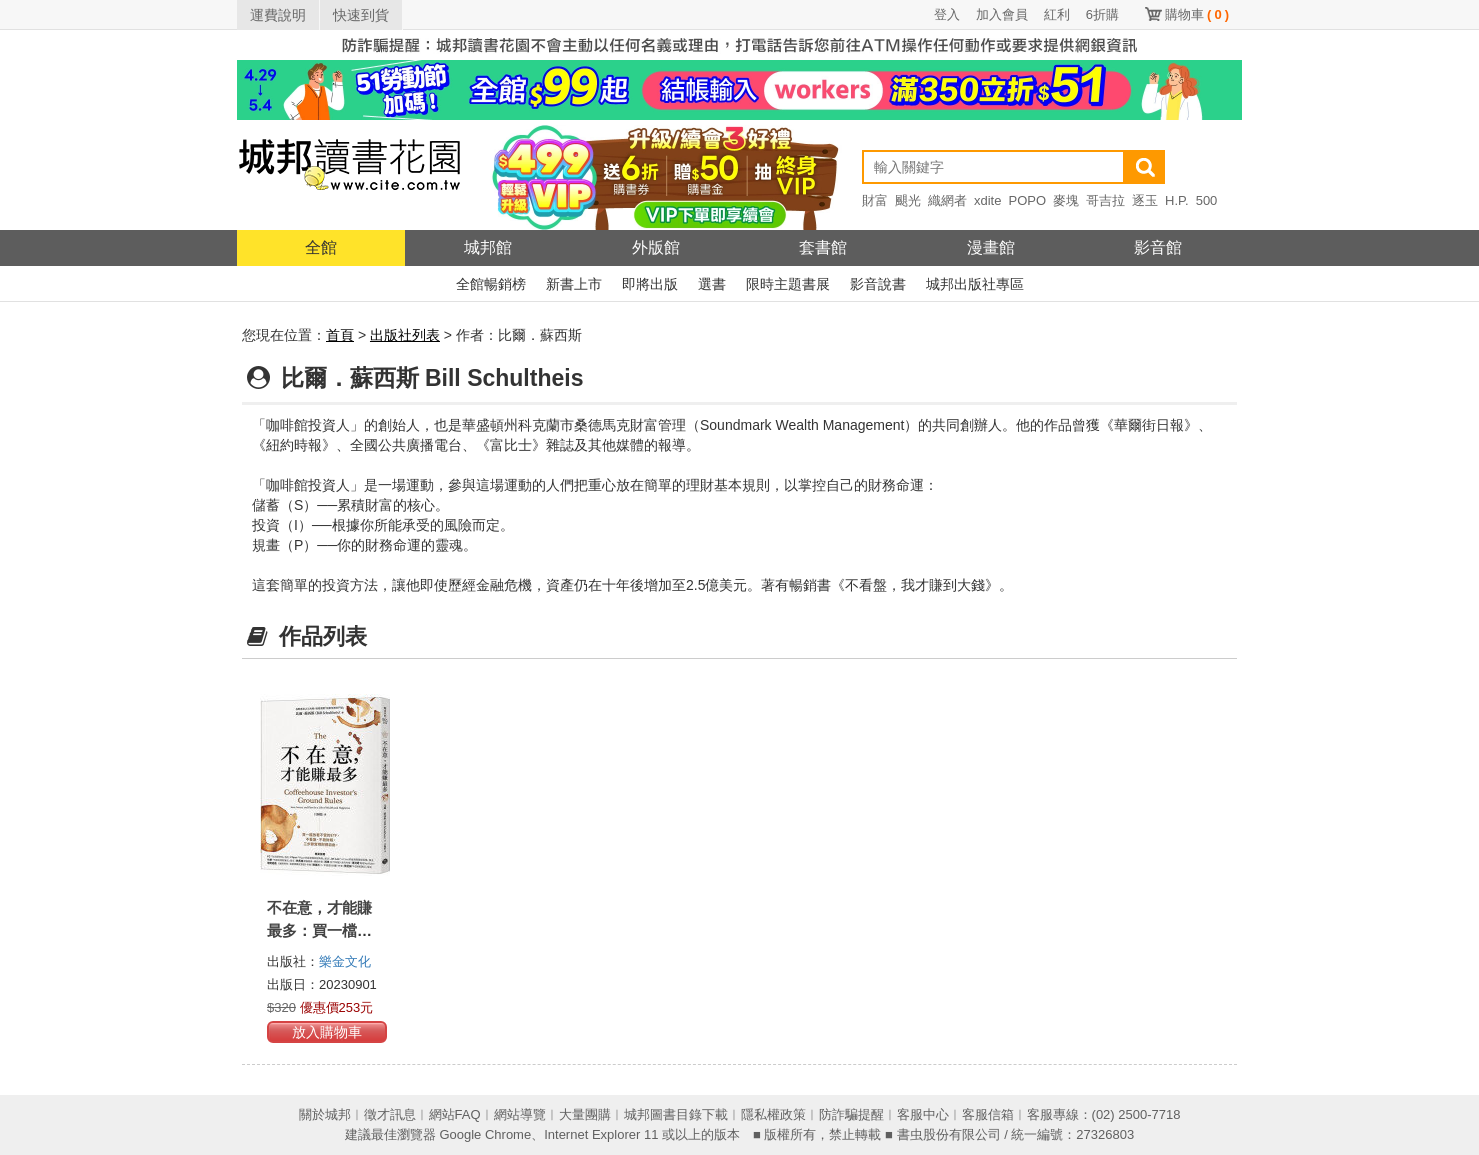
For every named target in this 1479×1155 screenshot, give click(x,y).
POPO (1027, 200)
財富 (875, 200)
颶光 (908, 200)
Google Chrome (485, 1134)
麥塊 (1066, 200)
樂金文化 (345, 961)
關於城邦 (325, 1114)
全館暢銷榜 (491, 284)
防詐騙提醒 (851, 1114)
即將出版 (650, 284)
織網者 (947, 200)
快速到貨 (361, 15)
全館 (321, 247)
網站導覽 (520, 1114)
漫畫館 (991, 247)
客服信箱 (988, 1114)
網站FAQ (455, 1114)
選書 (712, 284)
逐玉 (1145, 200)
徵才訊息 (390, 1114)
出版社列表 (405, 335)
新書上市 (574, 284)
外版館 (656, 247)
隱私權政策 (773, 1114)
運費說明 (278, 15)
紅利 (1057, 14)
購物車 (1197, 14)
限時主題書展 (788, 284)
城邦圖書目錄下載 (676, 1114)
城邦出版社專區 (975, 284)
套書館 (823, 247)
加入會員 (1002, 14)
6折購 (1102, 14)
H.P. (1177, 200)
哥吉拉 (1105, 200)
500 (1207, 200)
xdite (987, 200)
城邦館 (488, 247)
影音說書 (878, 284)
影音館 (1158, 247)
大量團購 (585, 1114)
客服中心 (923, 1114)
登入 (947, 14)
